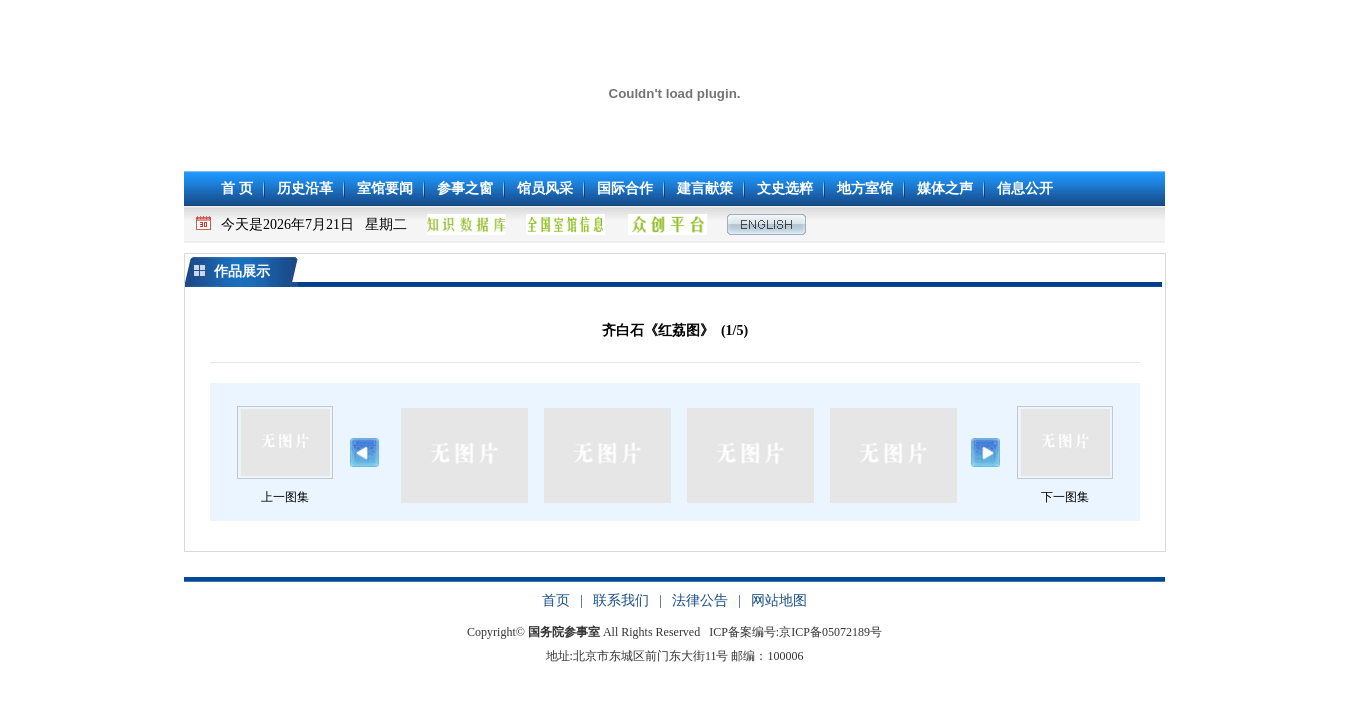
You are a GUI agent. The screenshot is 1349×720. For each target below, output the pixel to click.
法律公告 (700, 600)
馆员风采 (545, 188)
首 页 (237, 188)
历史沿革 (305, 188)
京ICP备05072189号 (830, 632)
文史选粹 (785, 188)
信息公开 (1025, 188)
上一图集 (285, 497)
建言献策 (705, 188)
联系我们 (621, 600)
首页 (556, 600)
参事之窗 (465, 188)
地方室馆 (865, 188)
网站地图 (779, 600)
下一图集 (1065, 497)
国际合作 (625, 188)
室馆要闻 (385, 188)
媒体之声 (945, 188)
